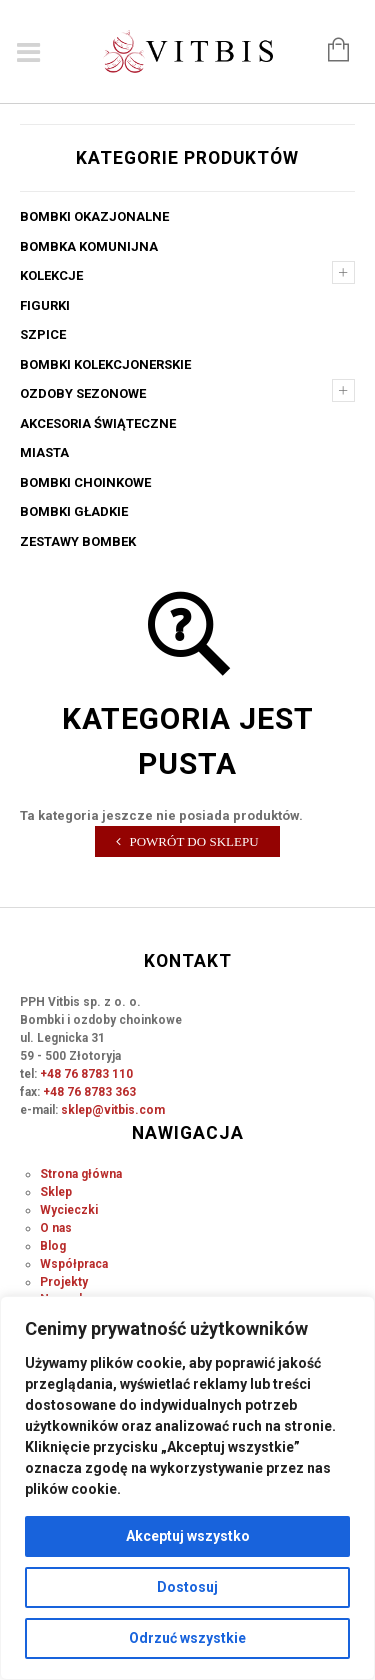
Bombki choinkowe (85, 482)
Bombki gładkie (74, 511)
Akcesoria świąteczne (98, 423)
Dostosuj (187, 1587)
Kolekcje (51, 275)
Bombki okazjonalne (94, 216)
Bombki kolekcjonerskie (105, 364)
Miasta (44, 452)
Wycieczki (69, 1210)
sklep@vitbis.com (113, 1110)
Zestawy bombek (78, 541)
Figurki (45, 305)
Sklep (56, 1192)
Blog (53, 1246)
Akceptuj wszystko (188, 1536)
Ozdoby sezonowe (83, 393)
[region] (187, 1488)
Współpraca (74, 1264)
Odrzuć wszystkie (187, 1638)
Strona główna (81, 1174)
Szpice (43, 334)
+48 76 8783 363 (89, 1092)
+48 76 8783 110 (86, 1074)
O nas (56, 1228)
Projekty (64, 1282)
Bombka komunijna (89, 246)
